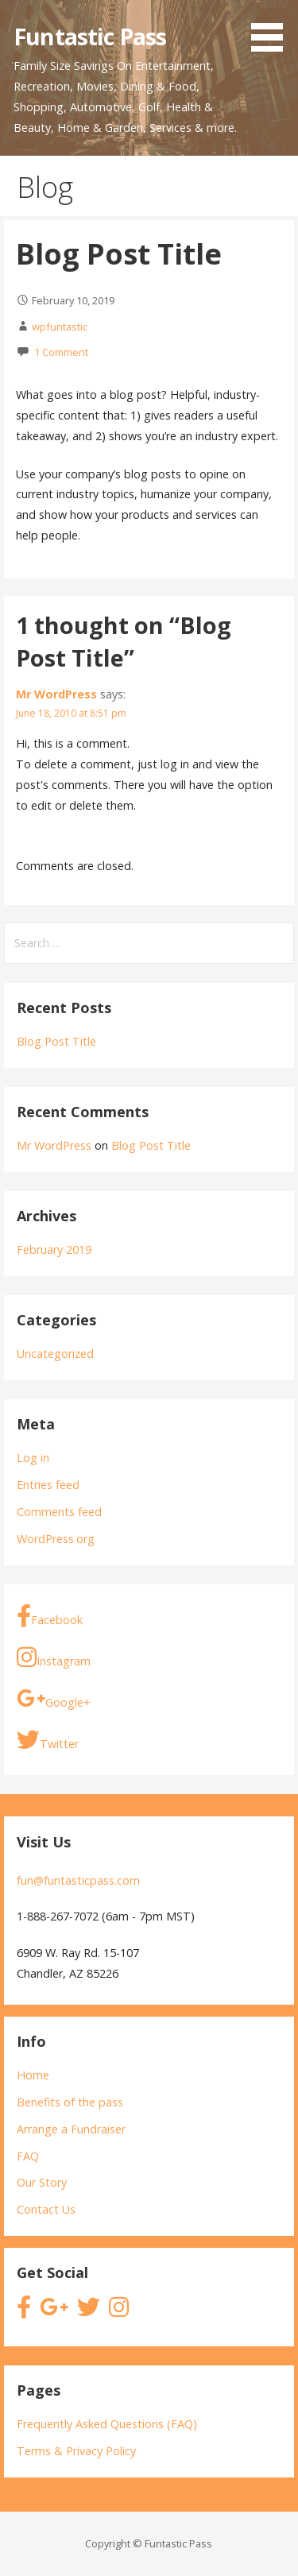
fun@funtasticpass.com (78, 1880)
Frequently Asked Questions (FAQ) (107, 2423)
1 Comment (61, 352)
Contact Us (46, 2209)
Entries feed (48, 1484)
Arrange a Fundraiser (71, 2129)
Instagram (54, 1657)
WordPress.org (56, 1538)
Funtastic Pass (90, 36)
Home (33, 2075)
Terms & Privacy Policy (76, 2450)
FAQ (28, 2156)
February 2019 (54, 1249)
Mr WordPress (56, 694)
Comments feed (59, 1511)
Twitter (48, 1740)
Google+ (54, 1699)
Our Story (42, 2182)
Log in (33, 1457)
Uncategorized (55, 1353)
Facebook (50, 1616)
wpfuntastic (59, 326)
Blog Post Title (56, 1041)
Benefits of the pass (70, 2102)
